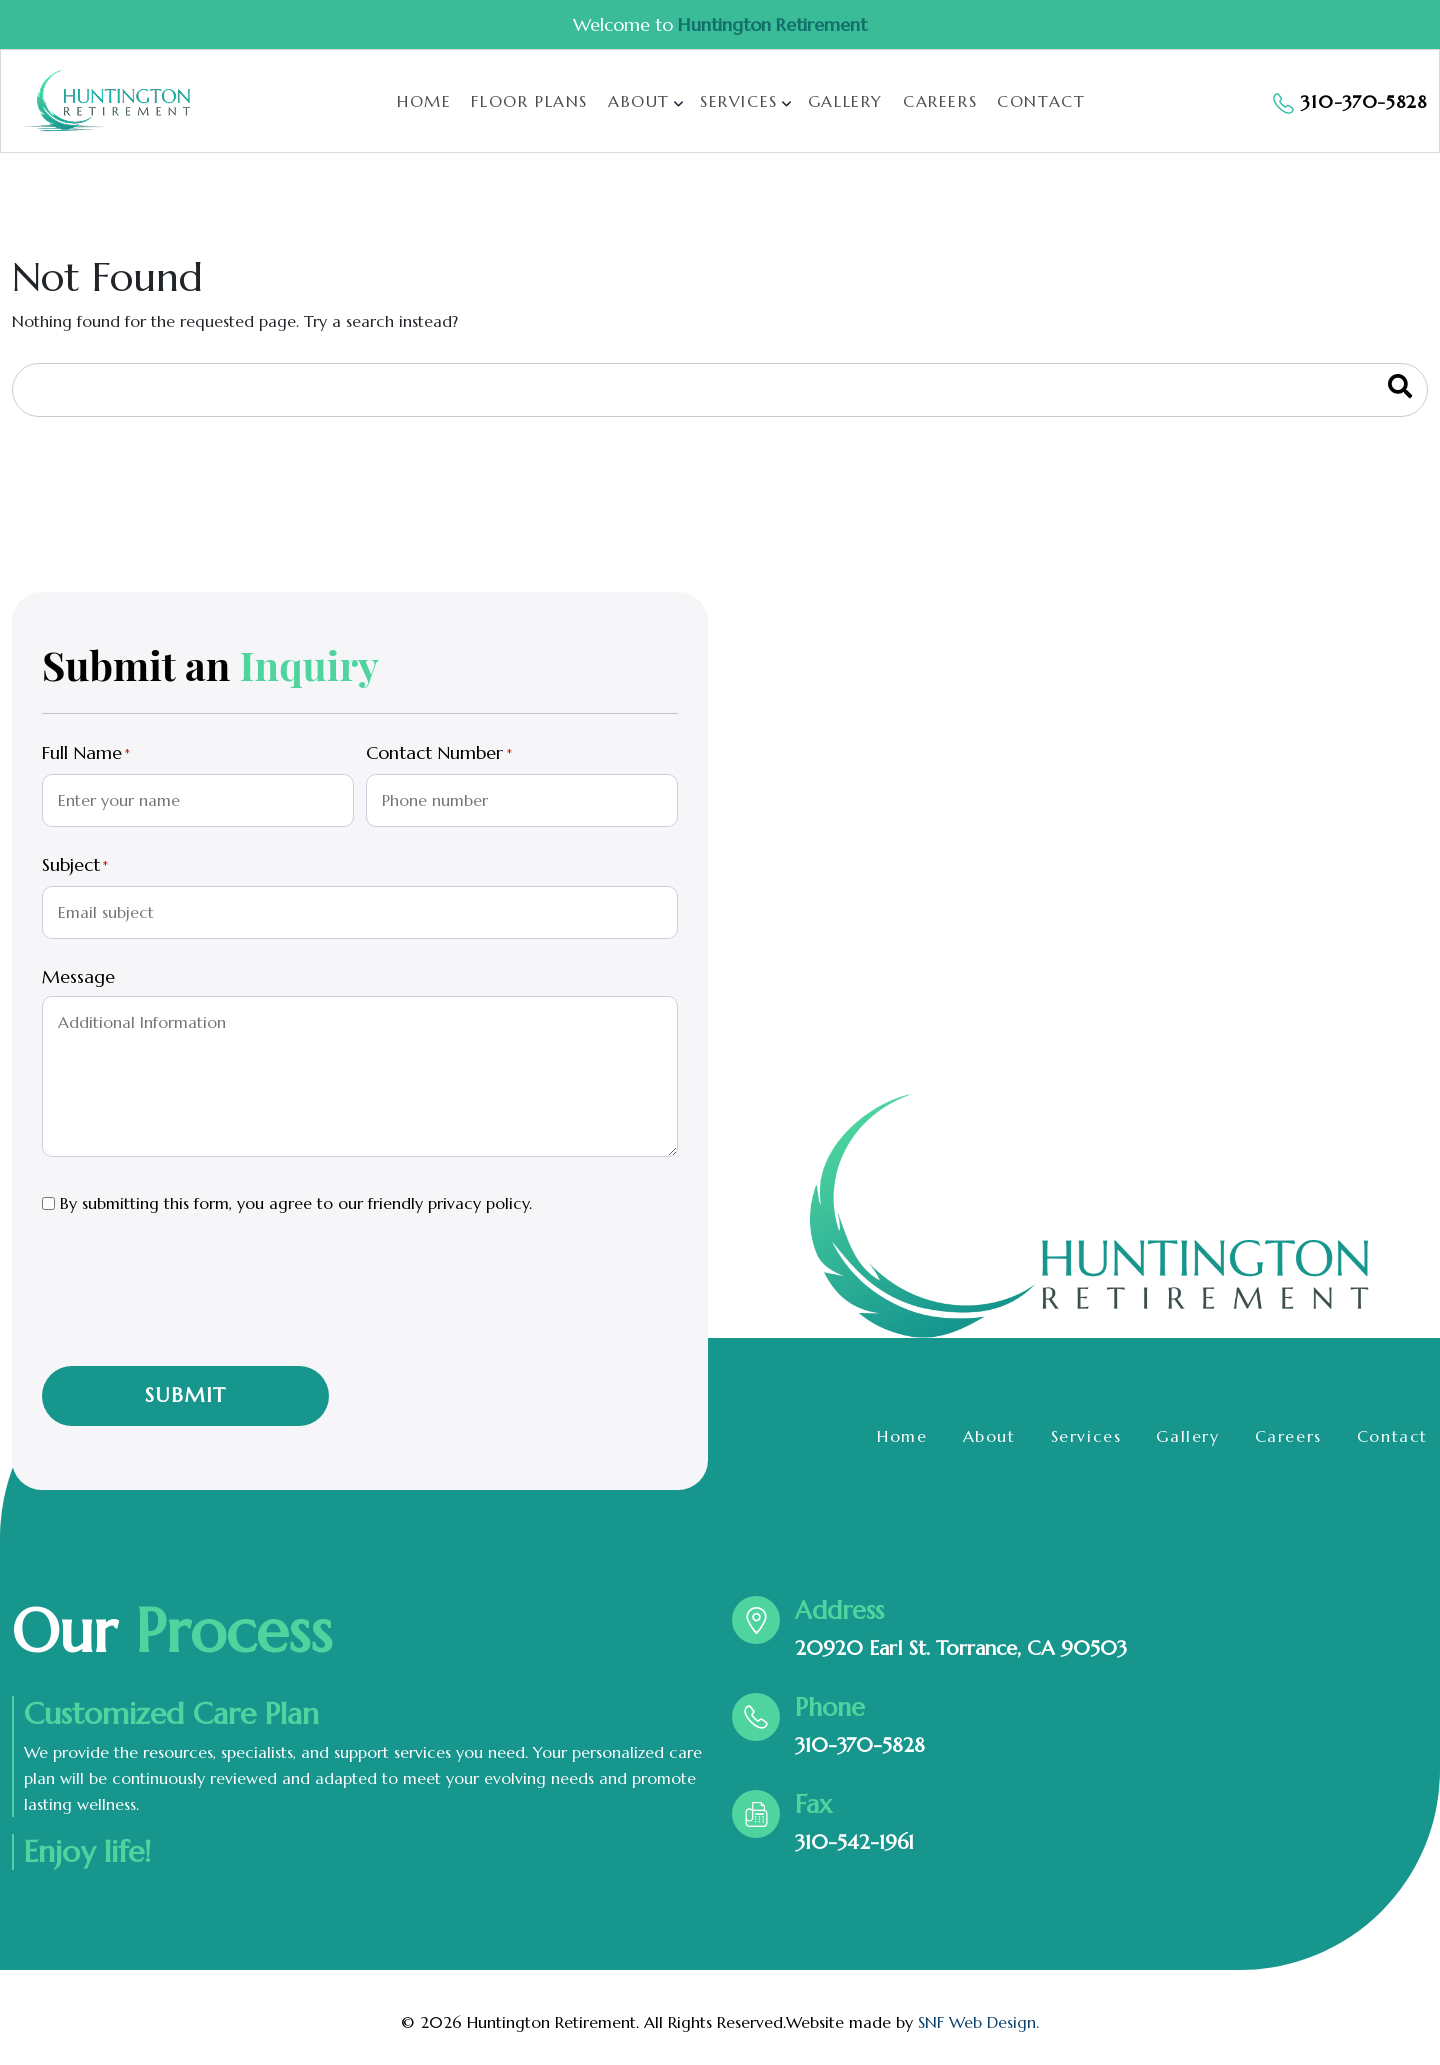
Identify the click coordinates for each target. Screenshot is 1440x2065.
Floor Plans (529, 101)
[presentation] (194, 1305)
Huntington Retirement (772, 24)
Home (424, 101)
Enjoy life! (87, 1852)
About (639, 101)
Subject (75, 866)
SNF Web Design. (978, 2022)
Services (739, 101)
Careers (940, 101)
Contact (1041, 101)
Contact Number (438, 754)
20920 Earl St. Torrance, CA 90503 (961, 1648)
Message (78, 977)
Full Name (86, 754)
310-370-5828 (860, 1745)
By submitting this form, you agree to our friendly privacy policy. (296, 1203)
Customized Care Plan (171, 1714)
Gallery (845, 101)
